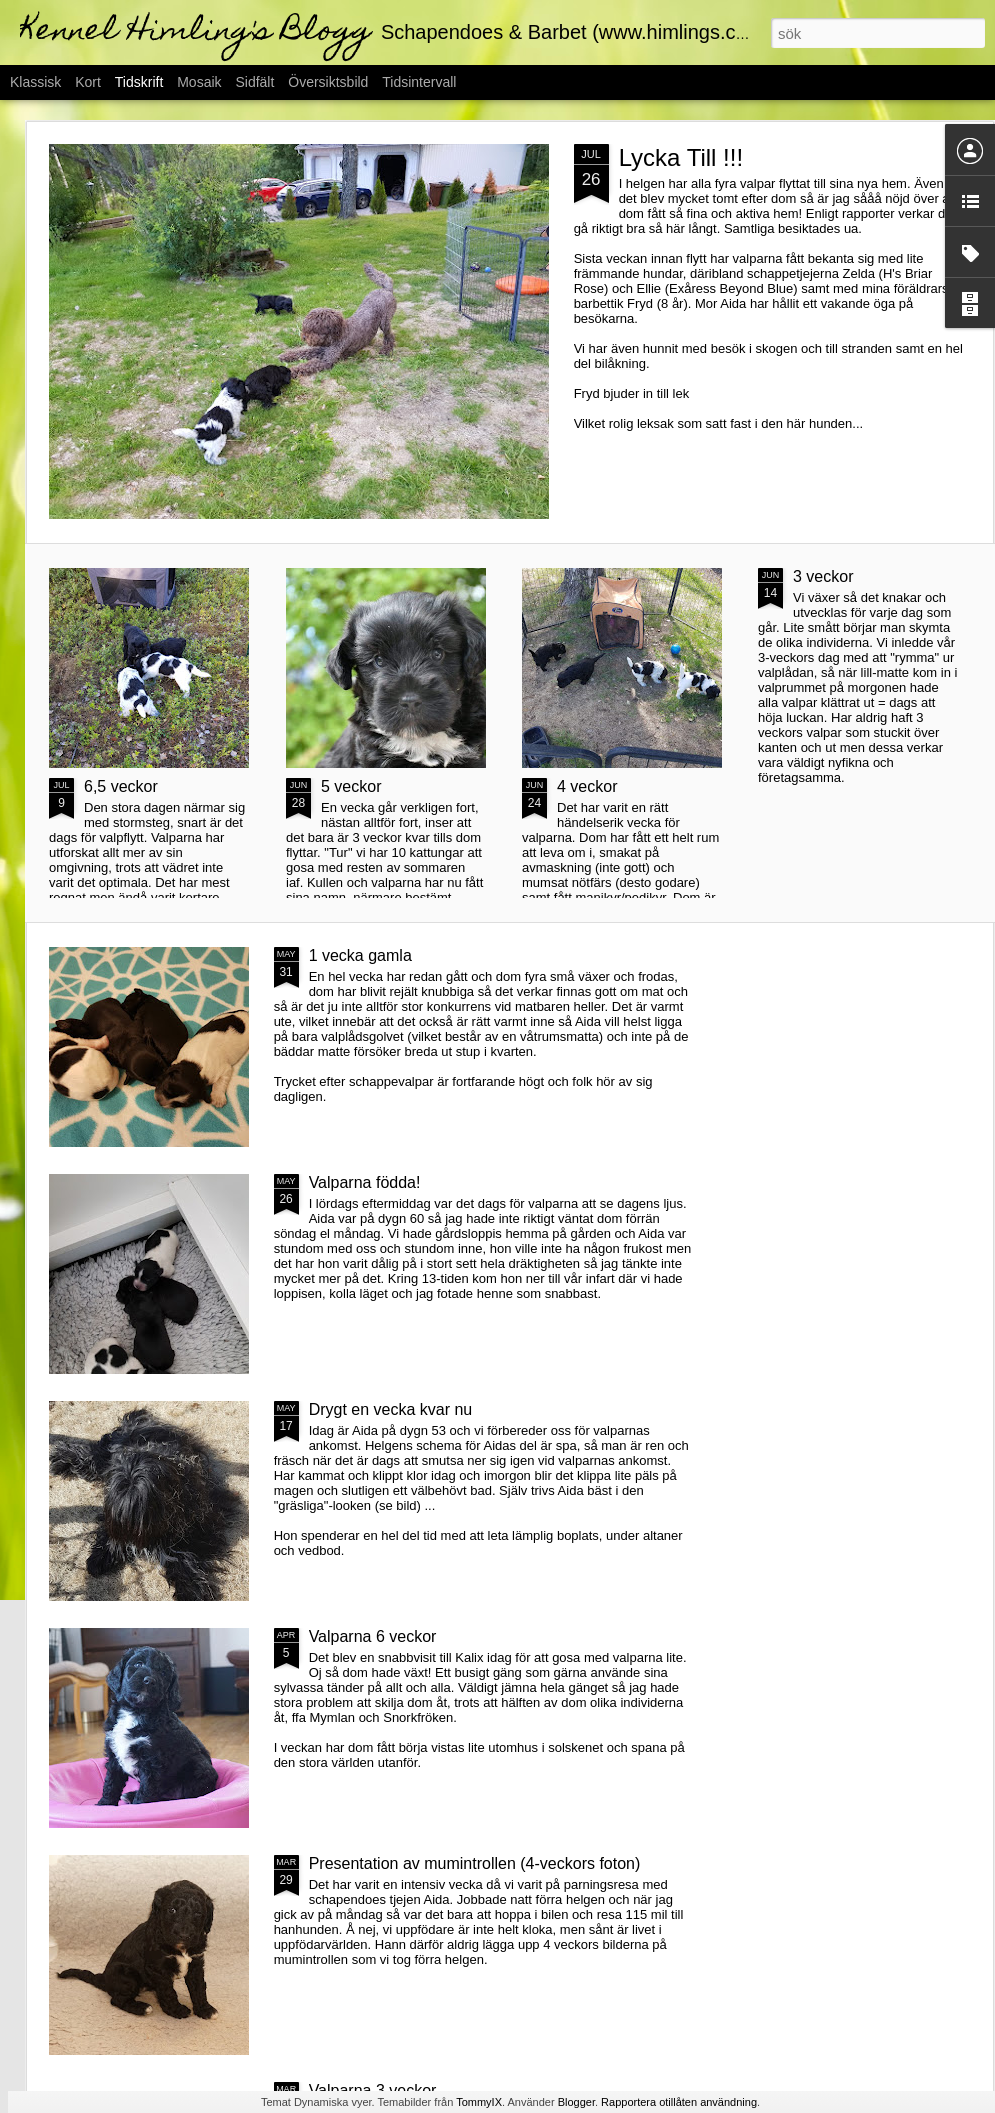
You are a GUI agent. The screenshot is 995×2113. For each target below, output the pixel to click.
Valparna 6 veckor (373, 1636)
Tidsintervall (419, 82)
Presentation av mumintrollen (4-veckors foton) (475, 1863)
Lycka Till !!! (681, 157)
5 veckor (351, 786)
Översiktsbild (328, 82)
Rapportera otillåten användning (679, 2102)
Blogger (576, 2102)
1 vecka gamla (360, 955)
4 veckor (587, 786)
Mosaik (199, 82)
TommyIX (479, 2102)
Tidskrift (139, 82)
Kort (88, 82)
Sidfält (254, 82)
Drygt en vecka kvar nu (391, 1409)
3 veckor (823, 576)
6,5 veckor (121, 786)
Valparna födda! (365, 1182)
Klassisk (35, 82)
